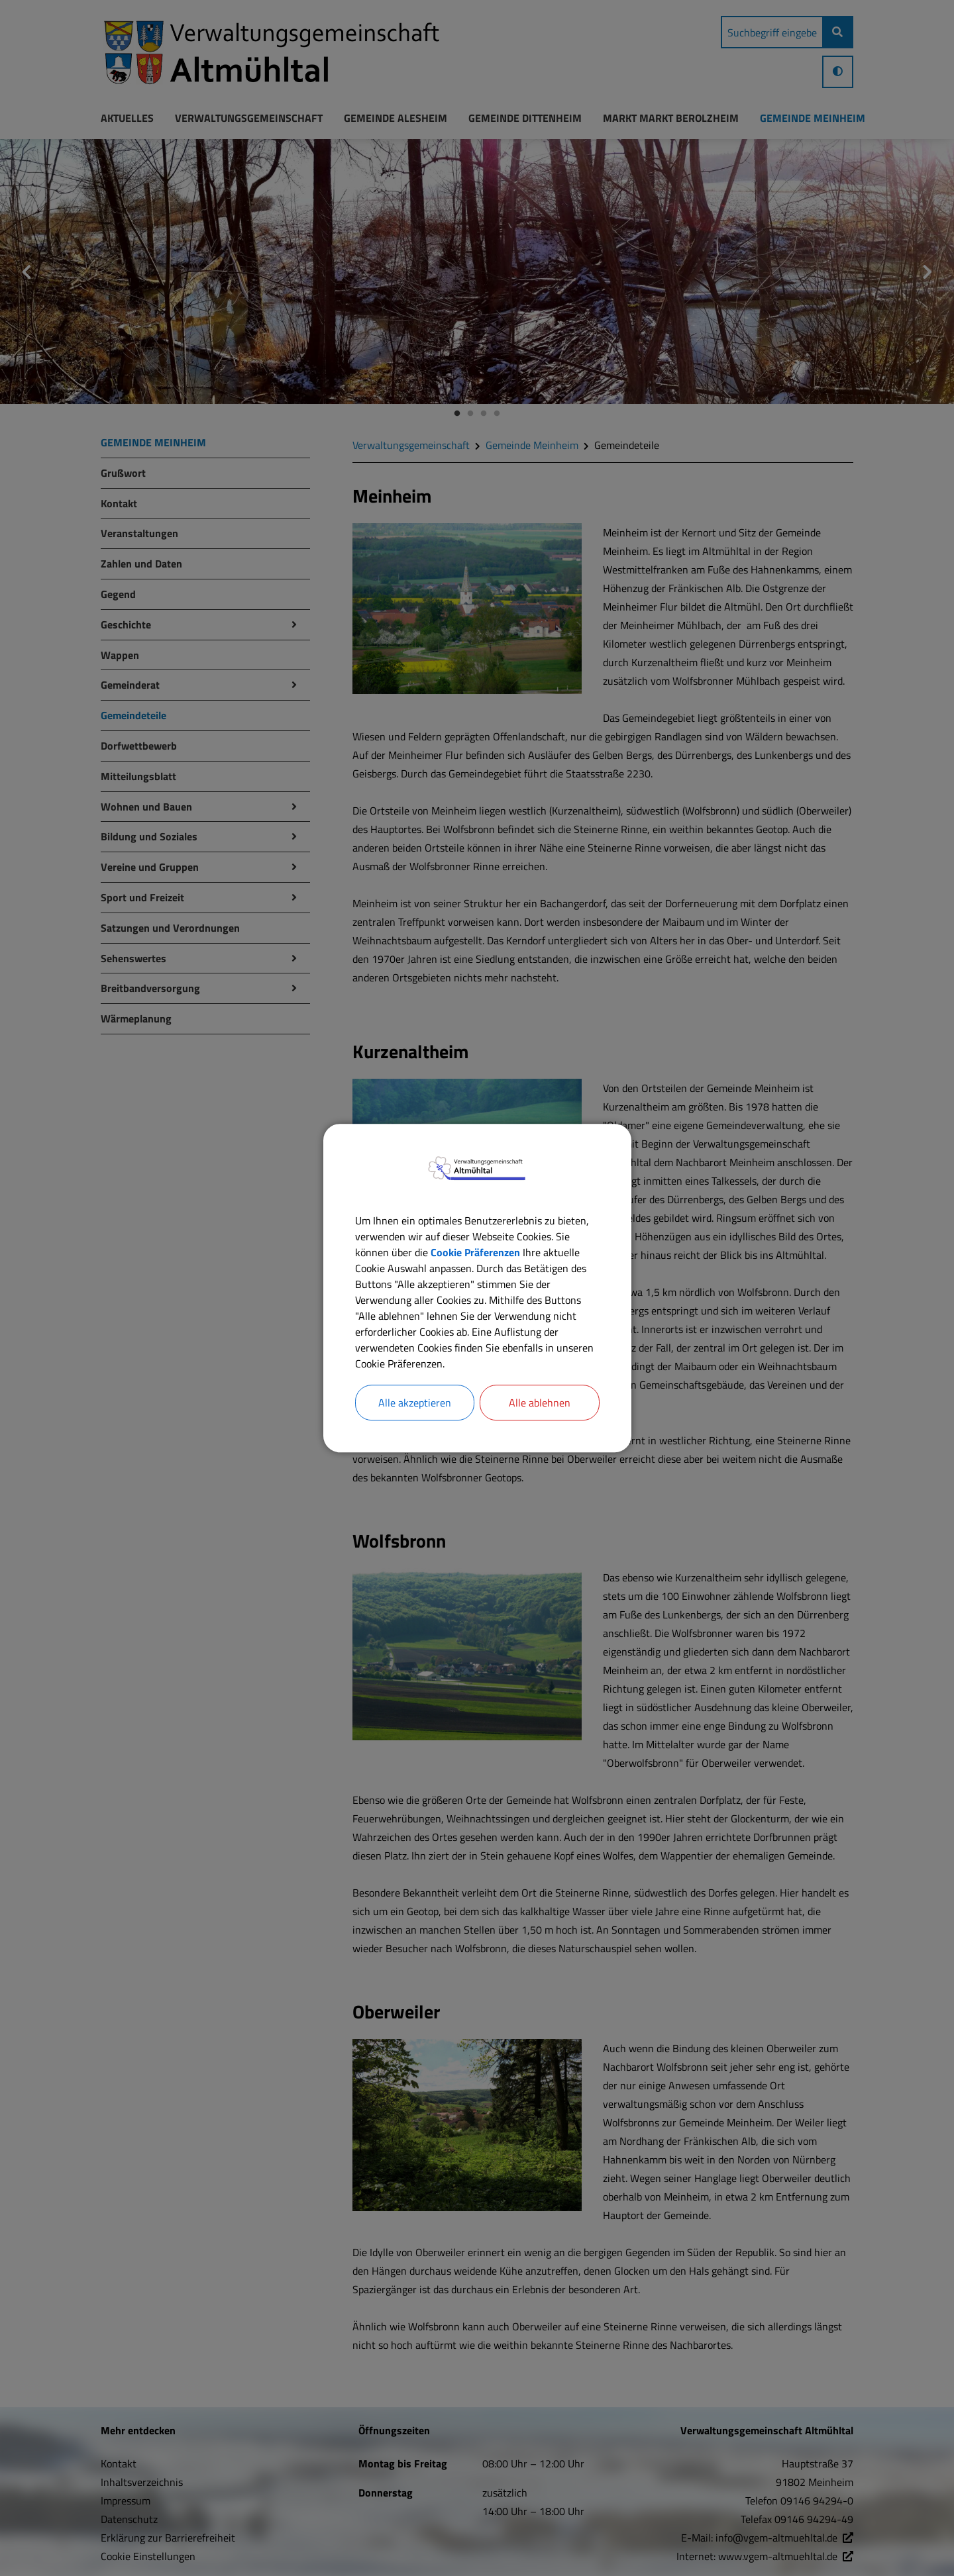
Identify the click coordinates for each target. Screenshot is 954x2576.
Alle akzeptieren (414, 1403)
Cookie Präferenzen (475, 1252)
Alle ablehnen (539, 1403)
